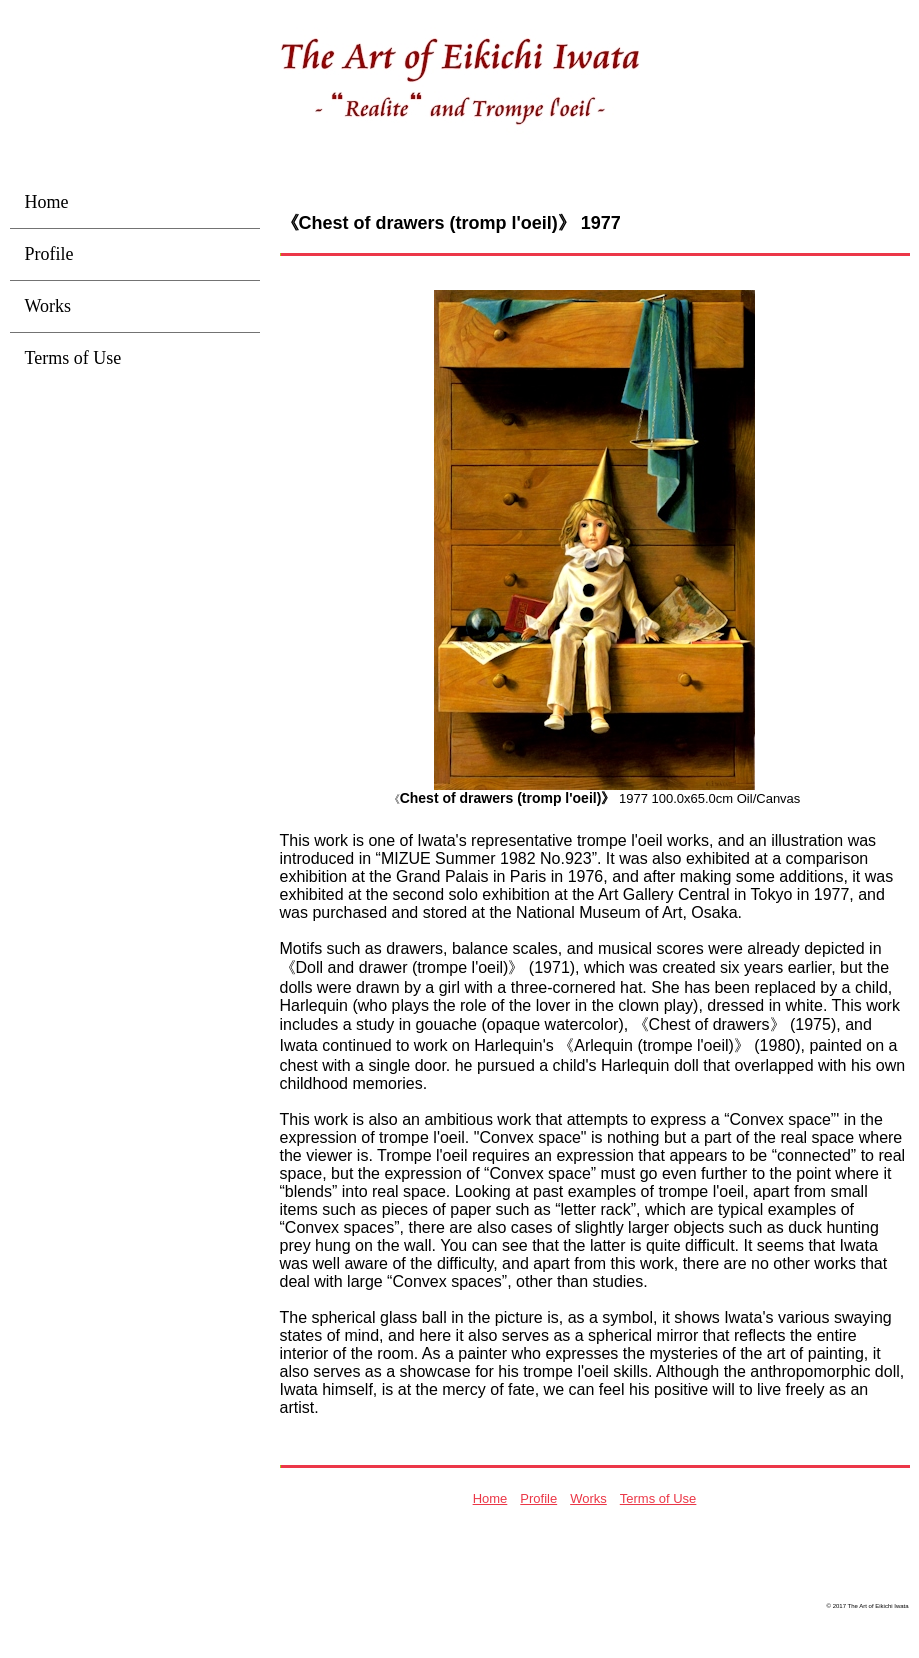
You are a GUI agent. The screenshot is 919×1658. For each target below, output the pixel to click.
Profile (538, 1498)
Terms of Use (658, 1498)
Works (588, 1498)
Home (490, 1498)
